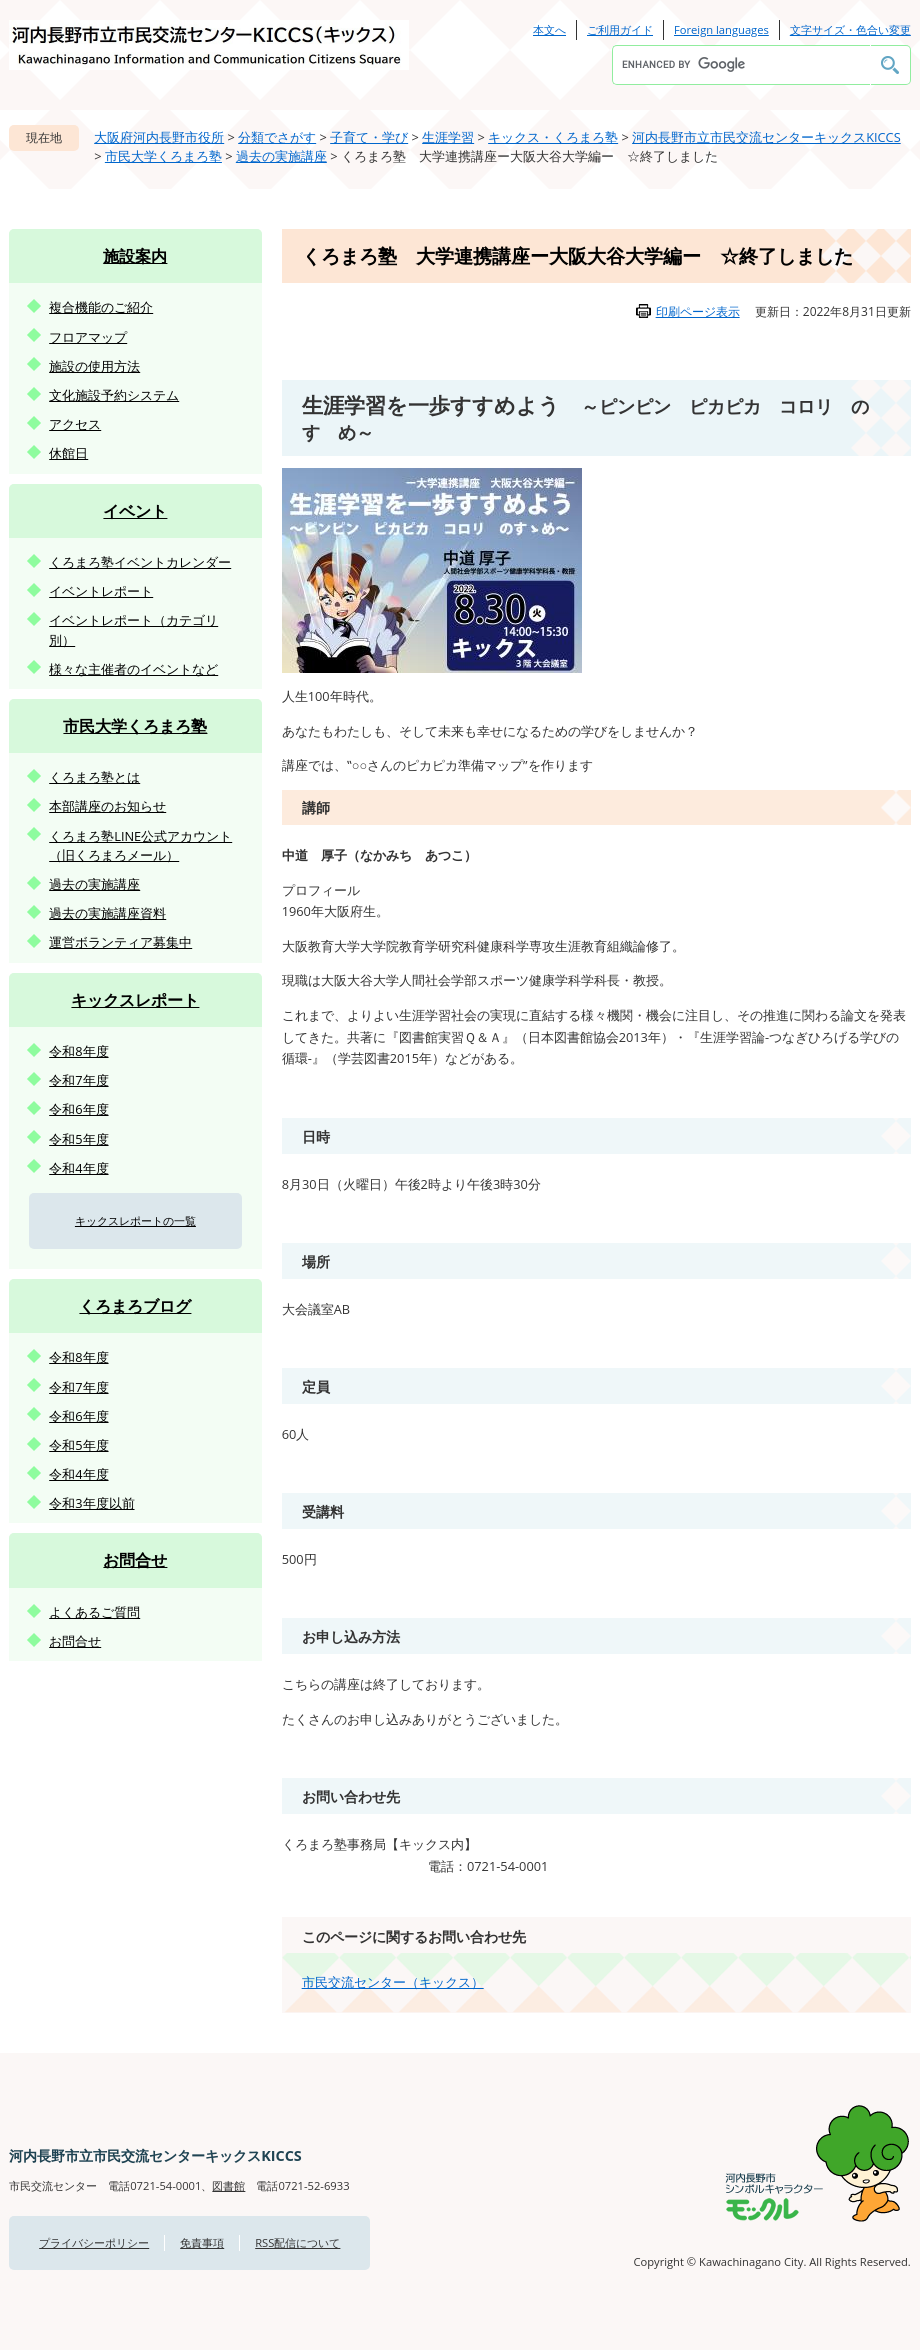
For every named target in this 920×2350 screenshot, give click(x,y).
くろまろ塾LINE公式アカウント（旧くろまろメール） (140, 845)
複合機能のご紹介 (101, 307)
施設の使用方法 (94, 366)
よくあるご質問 (94, 1612)
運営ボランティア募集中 (120, 942)
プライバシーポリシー (94, 2242)
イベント (135, 511)
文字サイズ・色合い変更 (850, 29)
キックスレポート (135, 1000)
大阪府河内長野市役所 (159, 137)
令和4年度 (78, 1168)
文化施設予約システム (114, 395)
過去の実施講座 (281, 156)
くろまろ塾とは (94, 777)
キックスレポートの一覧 (135, 1220)
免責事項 (202, 2242)
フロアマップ (88, 337)
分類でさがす (277, 137)
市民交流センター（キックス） (393, 1982)
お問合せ (135, 1560)
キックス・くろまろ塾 (553, 137)
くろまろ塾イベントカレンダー (140, 562)
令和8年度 (78, 1051)
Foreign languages (721, 29)
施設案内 (135, 256)
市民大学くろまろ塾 (163, 156)
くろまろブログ (135, 1306)
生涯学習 (448, 137)
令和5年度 (78, 1139)
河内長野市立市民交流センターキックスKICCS (766, 137)
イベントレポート (101, 591)
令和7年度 (78, 1080)
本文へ (549, 29)
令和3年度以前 (91, 1503)
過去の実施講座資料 (107, 913)
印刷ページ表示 (698, 311)
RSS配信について (297, 2242)
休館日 (68, 453)
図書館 (228, 2185)
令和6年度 (78, 1109)
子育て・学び (369, 137)
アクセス (75, 424)
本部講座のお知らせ (107, 806)
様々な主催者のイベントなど (133, 669)
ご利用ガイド (620, 29)
